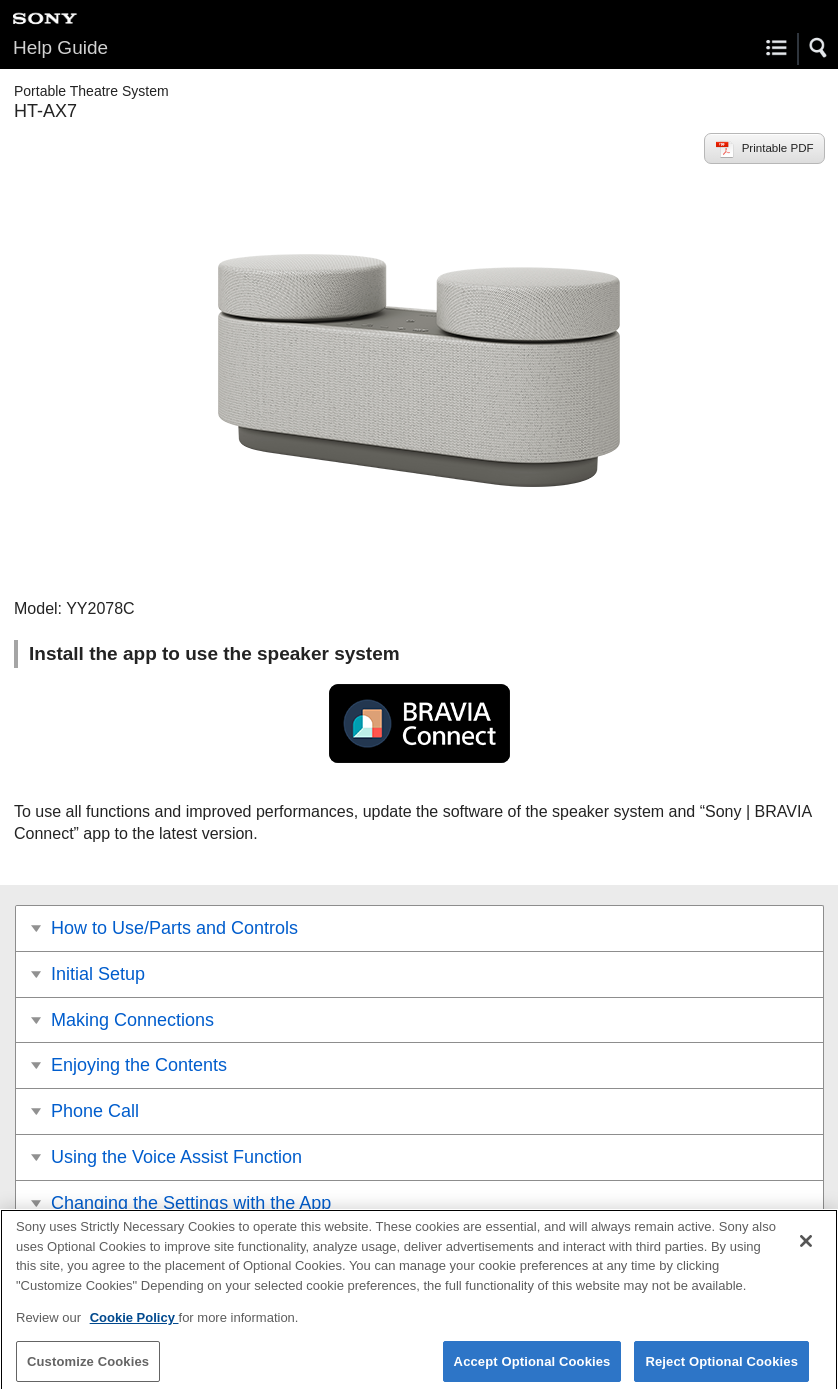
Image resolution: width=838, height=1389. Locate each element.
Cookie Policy (134, 1325)
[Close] (806, 1249)
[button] (819, 48)
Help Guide (60, 47)
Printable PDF (778, 148)
